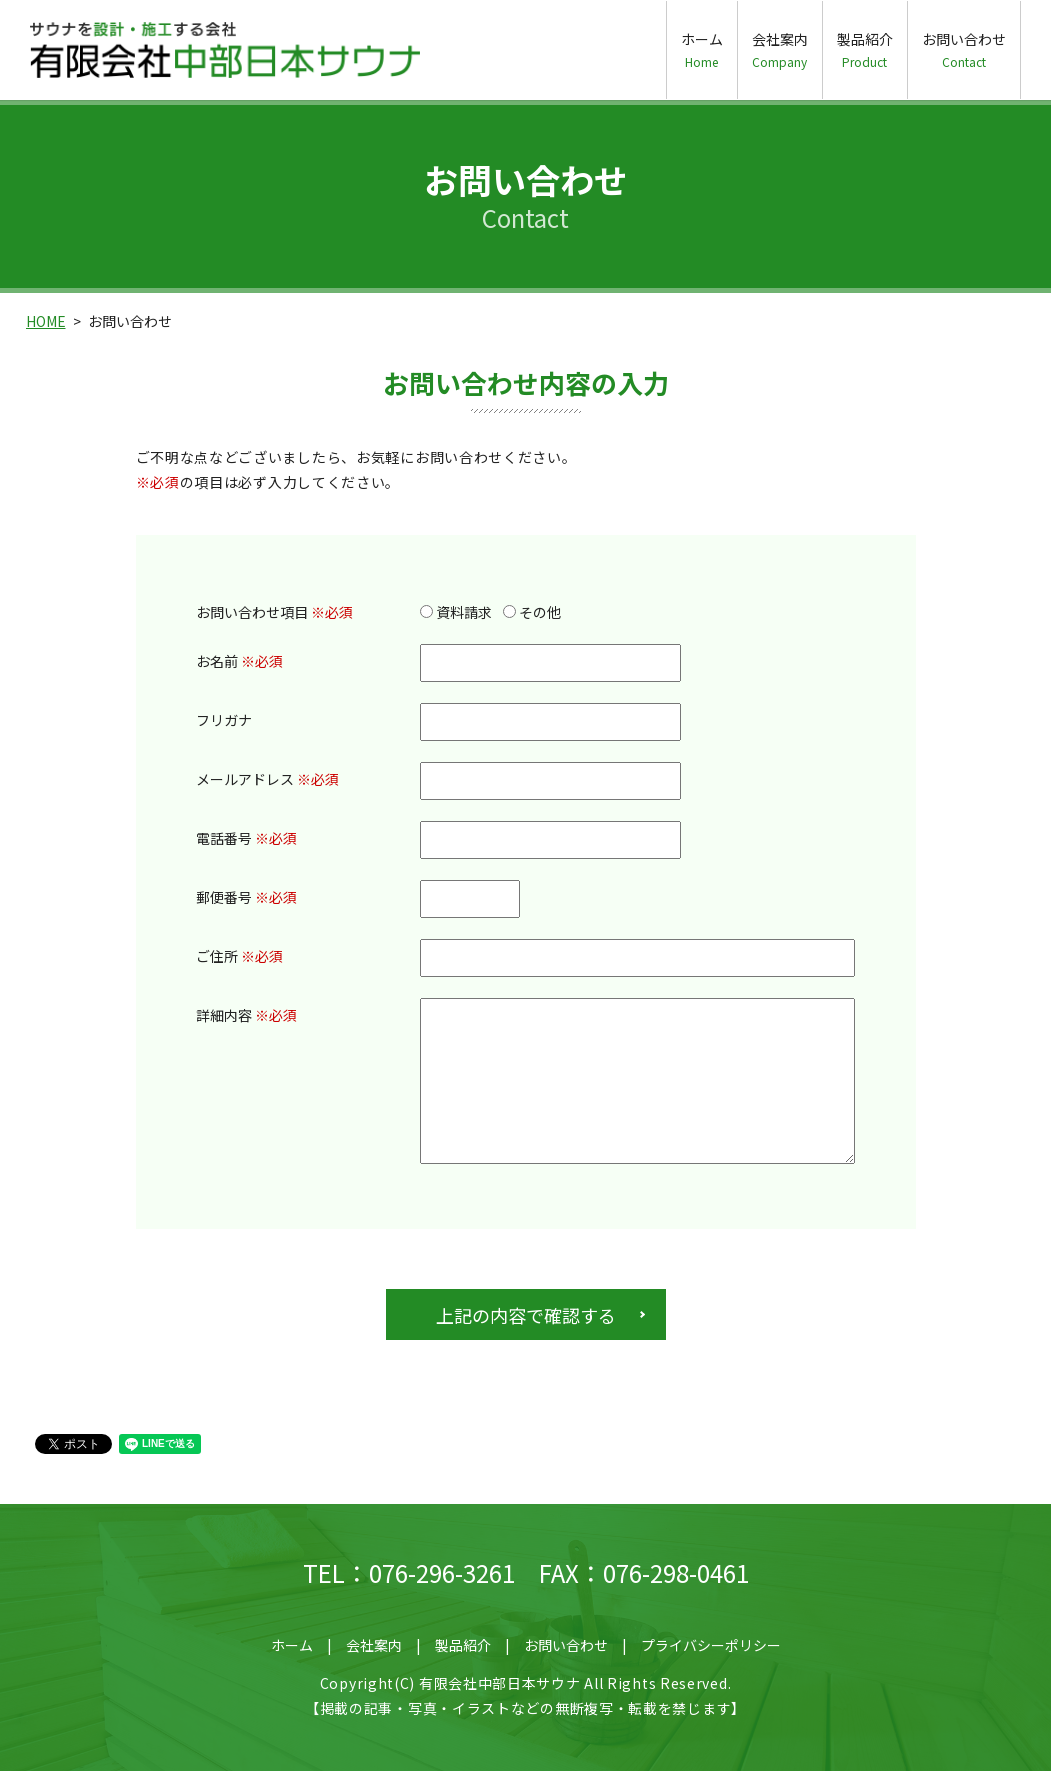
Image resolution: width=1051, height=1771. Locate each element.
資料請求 (456, 612)
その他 (532, 612)
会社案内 (780, 49)
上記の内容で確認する (526, 1315)
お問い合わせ (964, 49)
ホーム (702, 49)
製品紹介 (865, 49)
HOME (46, 321)
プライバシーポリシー (711, 1645)
